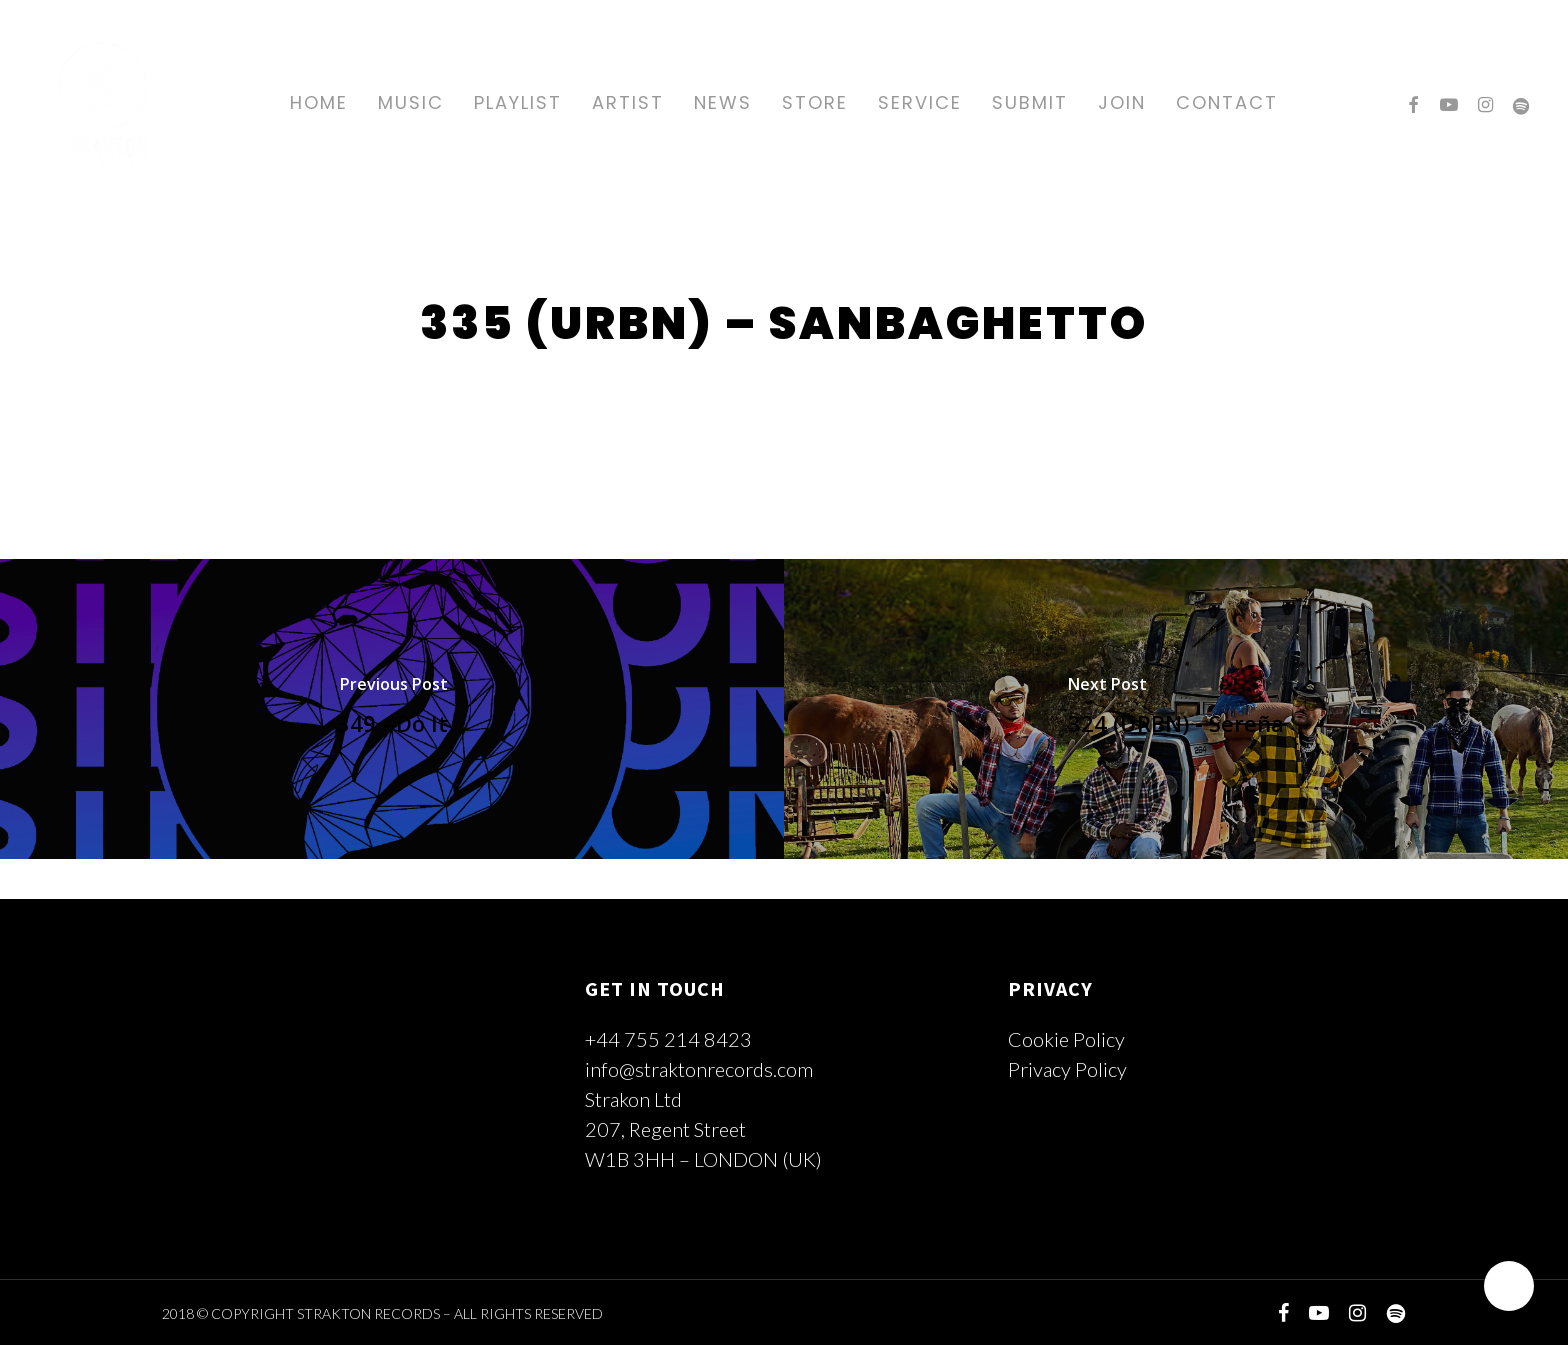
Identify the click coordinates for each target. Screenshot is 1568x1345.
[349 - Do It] (392, 709)
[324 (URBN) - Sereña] (1176, 709)
